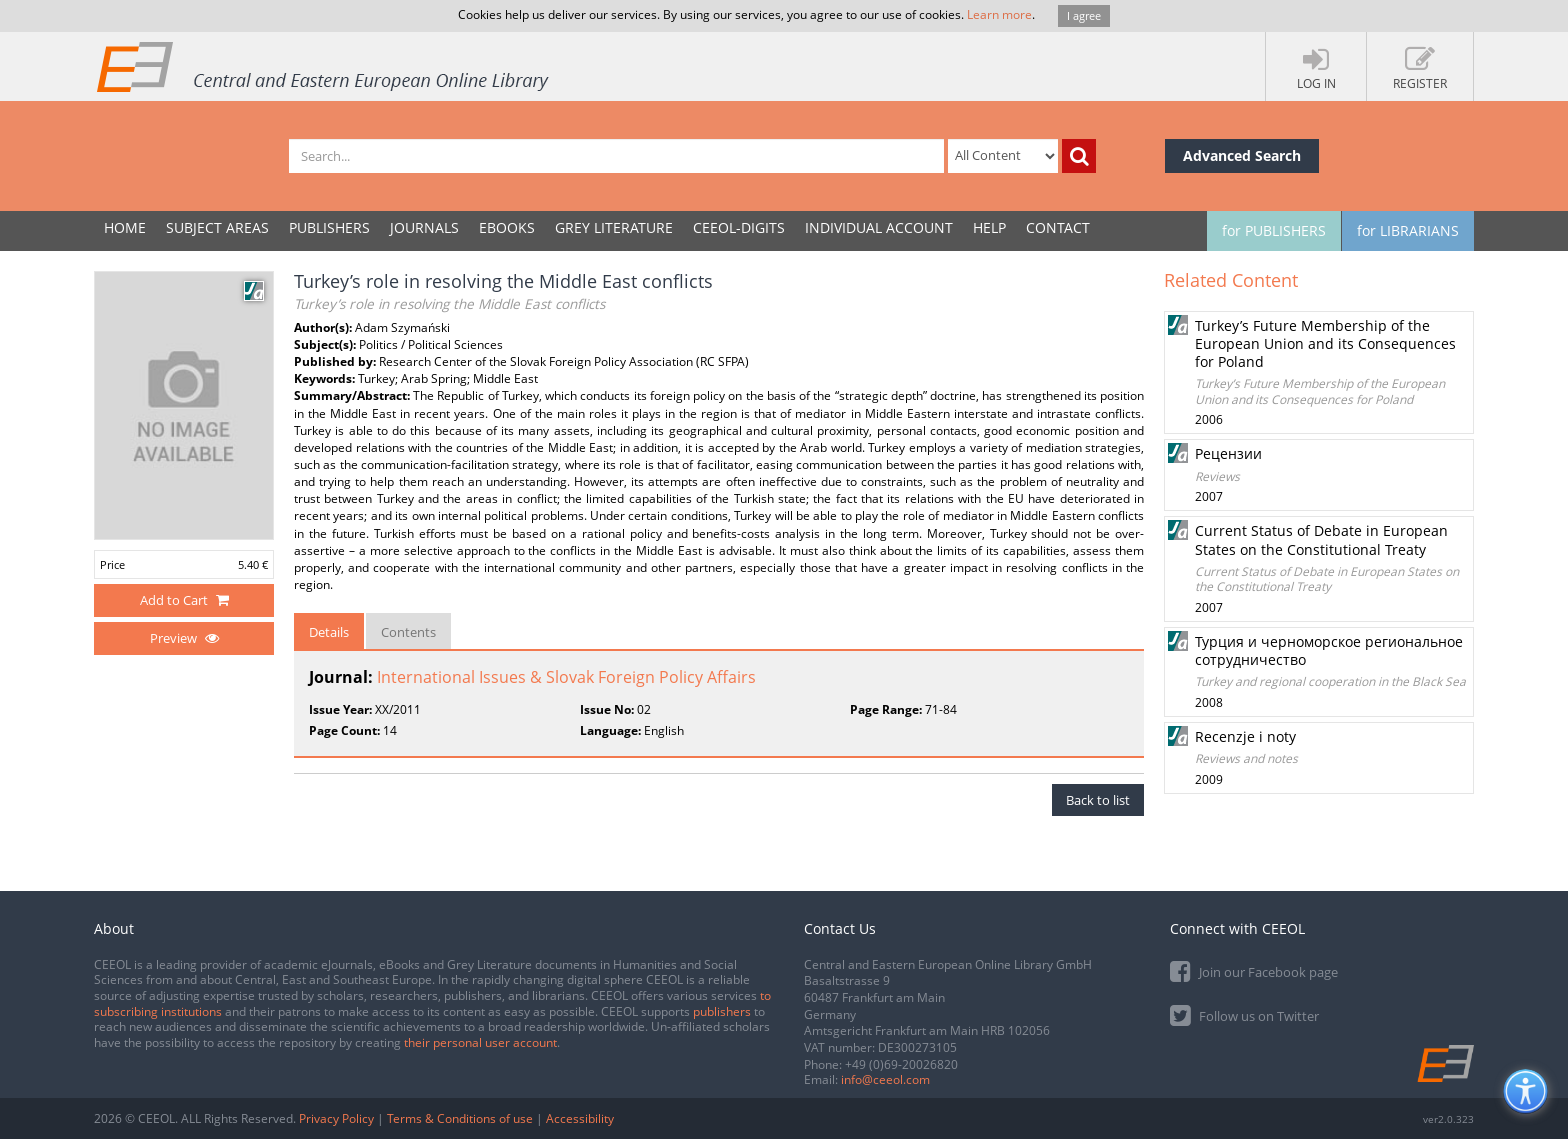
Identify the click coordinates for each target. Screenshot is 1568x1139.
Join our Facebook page (1254, 970)
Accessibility (580, 1118)
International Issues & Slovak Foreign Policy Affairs (566, 677)
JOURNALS (424, 227)
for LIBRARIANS (1408, 230)
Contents (408, 632)
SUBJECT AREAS (217, 227)
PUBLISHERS (329, 227)
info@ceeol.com (885, 1079)
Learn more (999, 14)
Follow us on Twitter (1244, 1014)
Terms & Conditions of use (460, 1118)
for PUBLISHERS (1274, 230)
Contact (1058, 227)
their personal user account (480, 1042)
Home (125, 227)
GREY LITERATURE (614, 227)
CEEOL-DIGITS (739, 227)
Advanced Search (1242, 155)
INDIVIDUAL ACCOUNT (879, 227)
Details (329, 632)
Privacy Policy (336, 1118)
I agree (1084, 15)
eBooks (507, 227)
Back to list (1098, 800)
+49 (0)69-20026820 (901, 1064)
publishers (722, 1011)
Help (989, 227)
